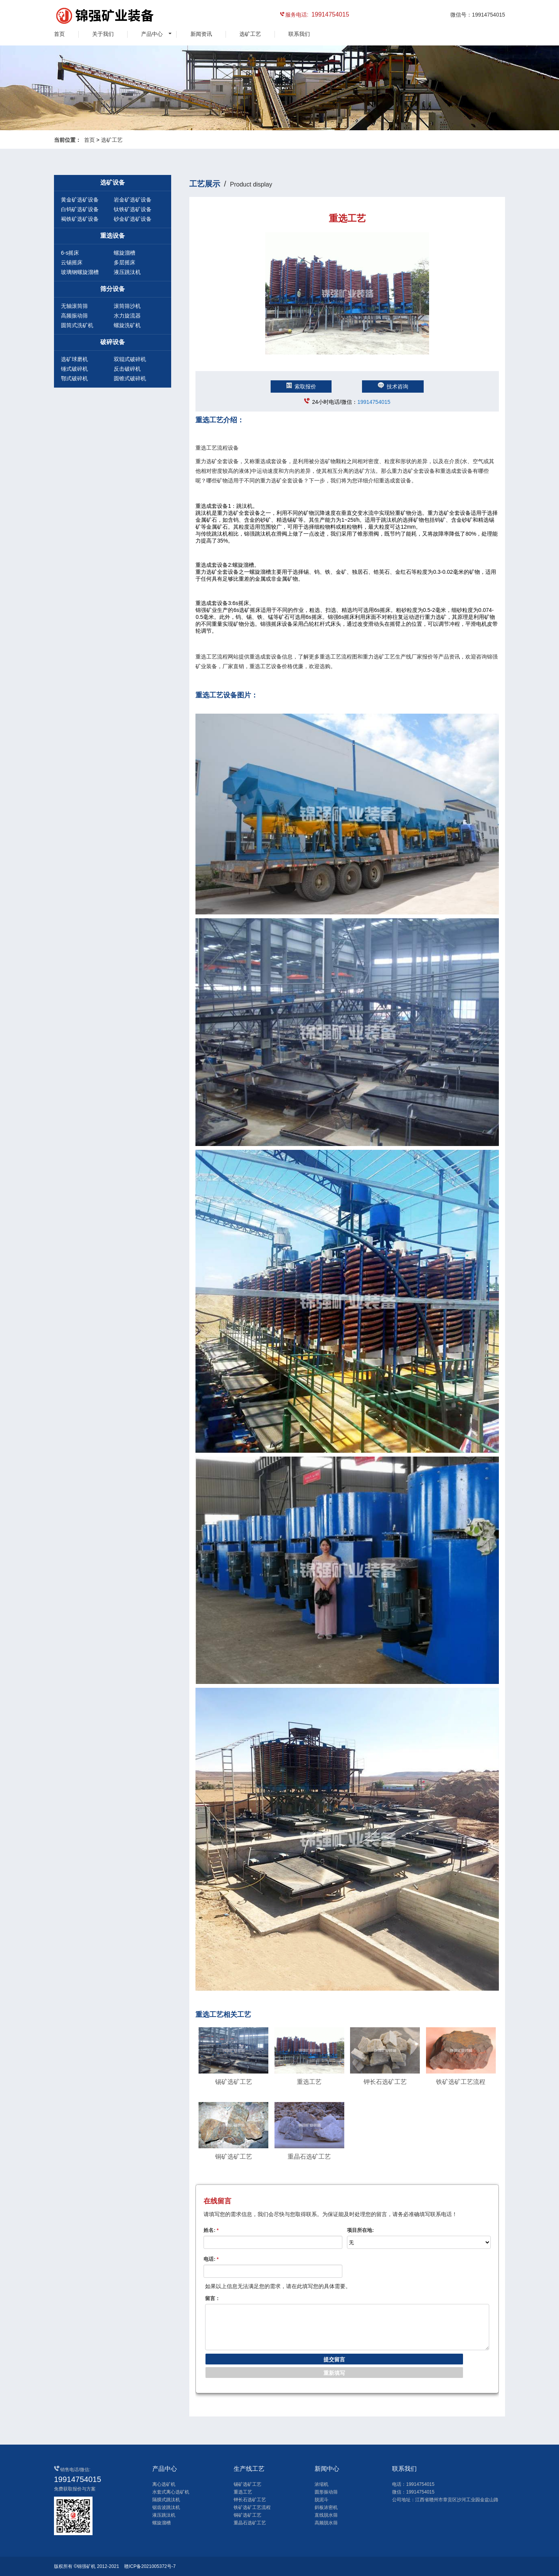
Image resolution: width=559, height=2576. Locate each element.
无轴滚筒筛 (74, 306)
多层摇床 (124, 262)
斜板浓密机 (326, 2507)
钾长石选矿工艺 (250, 2499)
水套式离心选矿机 (170, 2492)
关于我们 (103, 34)
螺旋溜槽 (124, 253)
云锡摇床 (72, 262)
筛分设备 (112, 289)
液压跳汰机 (127, 272)
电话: (211, 2259)
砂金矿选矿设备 (133, 219)
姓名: (211, 2230)
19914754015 (374, 402)
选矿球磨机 (74, 359)
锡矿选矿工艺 (247, 2484)
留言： (212, 2298)
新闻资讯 (201, 34)
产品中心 (152, 34)
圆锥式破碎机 (130, 378)
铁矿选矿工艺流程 (252, 2507)
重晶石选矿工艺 (250, 2523)
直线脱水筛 (326, 2515)
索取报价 (301, 386)
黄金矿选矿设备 (80, 200)
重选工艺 (243, 2492)
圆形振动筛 (326, 2492)
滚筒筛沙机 (127, 306)
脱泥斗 (321, 2499)
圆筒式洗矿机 (77, 325)
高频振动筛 (74, 316)
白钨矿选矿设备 (80, 209)
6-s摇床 (70, 253)
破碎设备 (112, 342)
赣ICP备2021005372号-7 (149, 2566)
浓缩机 (321, 2484)
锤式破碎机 (74, 369)
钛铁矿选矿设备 (133, 209)
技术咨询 (392, 386)
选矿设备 (112, 182)
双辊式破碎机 (130, 359)
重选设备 (112, 235)
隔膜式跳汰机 (166, 2499)
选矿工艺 (250, 34)
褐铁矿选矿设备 (80, 219)
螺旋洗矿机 (127, 325)
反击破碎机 (127, 369)
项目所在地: (360, 2230)
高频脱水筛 (326, 2523)
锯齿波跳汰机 (166, 2507)
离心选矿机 (163, 2484)
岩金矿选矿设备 (133, 200)
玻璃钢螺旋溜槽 (80, 272)
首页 (59, 34)
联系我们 (299, 34)
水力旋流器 (127, 316)
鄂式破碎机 (74, 378)
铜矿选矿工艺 (247, 2515)
